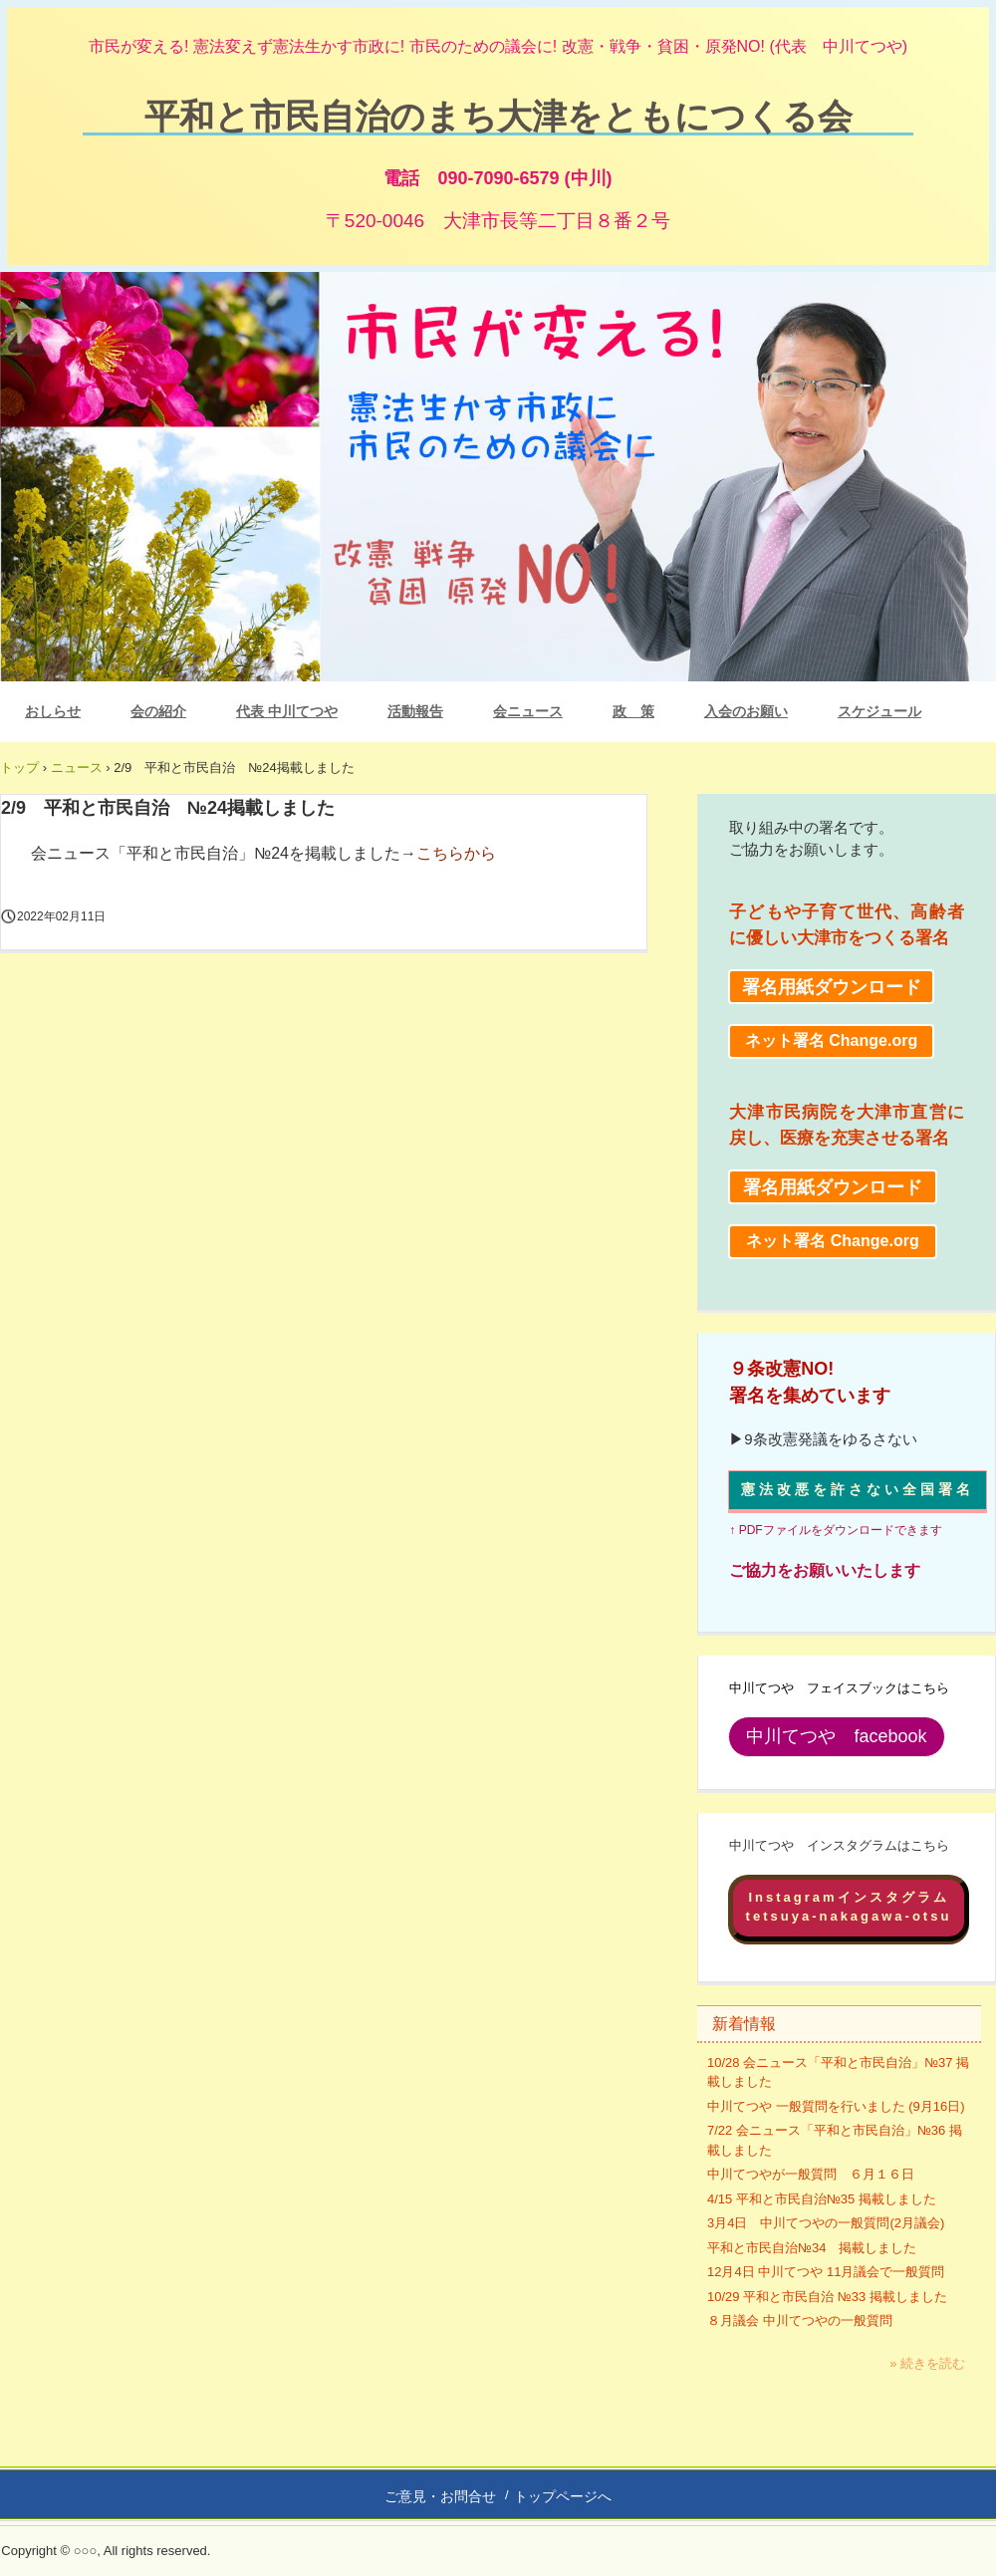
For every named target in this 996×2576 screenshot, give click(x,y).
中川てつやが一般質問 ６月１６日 (810, 2174)
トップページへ (563, 2496)
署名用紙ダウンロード (831, 987)
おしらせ (53, 711)
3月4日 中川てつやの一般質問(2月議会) (825, 2222)
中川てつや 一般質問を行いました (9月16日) (836, 2106)
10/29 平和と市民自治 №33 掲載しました (827, 2296)
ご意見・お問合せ (440, 2496)
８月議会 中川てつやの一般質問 (799, 2320)
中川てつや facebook (836, 1736)
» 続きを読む (927, 2363)
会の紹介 (158, 711)
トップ (19, 767)
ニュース (77, 767)
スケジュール (879, 711)
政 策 (633, 711)
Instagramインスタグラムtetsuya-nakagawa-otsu (849, 1907)
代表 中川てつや (287, 711)
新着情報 (744, 2023)
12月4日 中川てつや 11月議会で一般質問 (825, 2271)
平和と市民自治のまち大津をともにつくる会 (498, 115)
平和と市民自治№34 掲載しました (811, 2247)
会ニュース (528, 711)
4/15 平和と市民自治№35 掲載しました (821, 2198)
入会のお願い (746, 711)
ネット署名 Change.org (831, 1040)
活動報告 (415, 711)
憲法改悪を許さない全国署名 (857, 1489)
